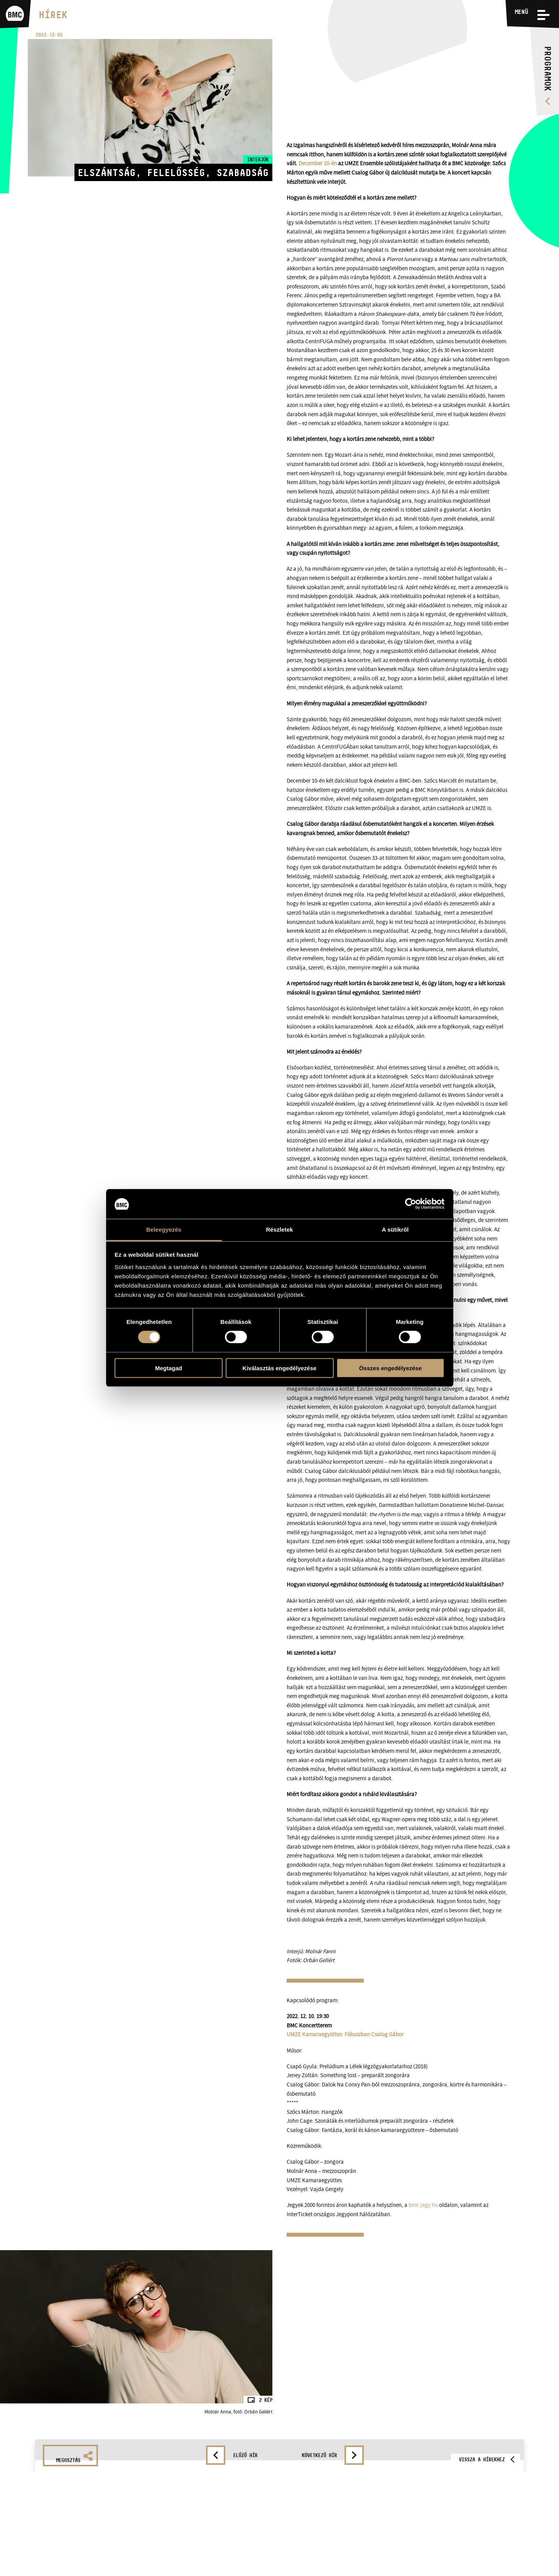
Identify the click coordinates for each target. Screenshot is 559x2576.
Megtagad (168, 1367)
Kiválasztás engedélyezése (280, 1367)
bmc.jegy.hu (423, 2205)
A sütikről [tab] (395, 1229)
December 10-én (318, 163)
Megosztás (74, 2457)
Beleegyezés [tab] (163, 1229)
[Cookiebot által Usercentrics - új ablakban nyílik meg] (410, 1204)
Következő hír (319, 2455)
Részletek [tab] (279, 1229)
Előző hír (245, 2455)
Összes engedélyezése (390, 1367)
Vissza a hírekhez (482, 2459)
